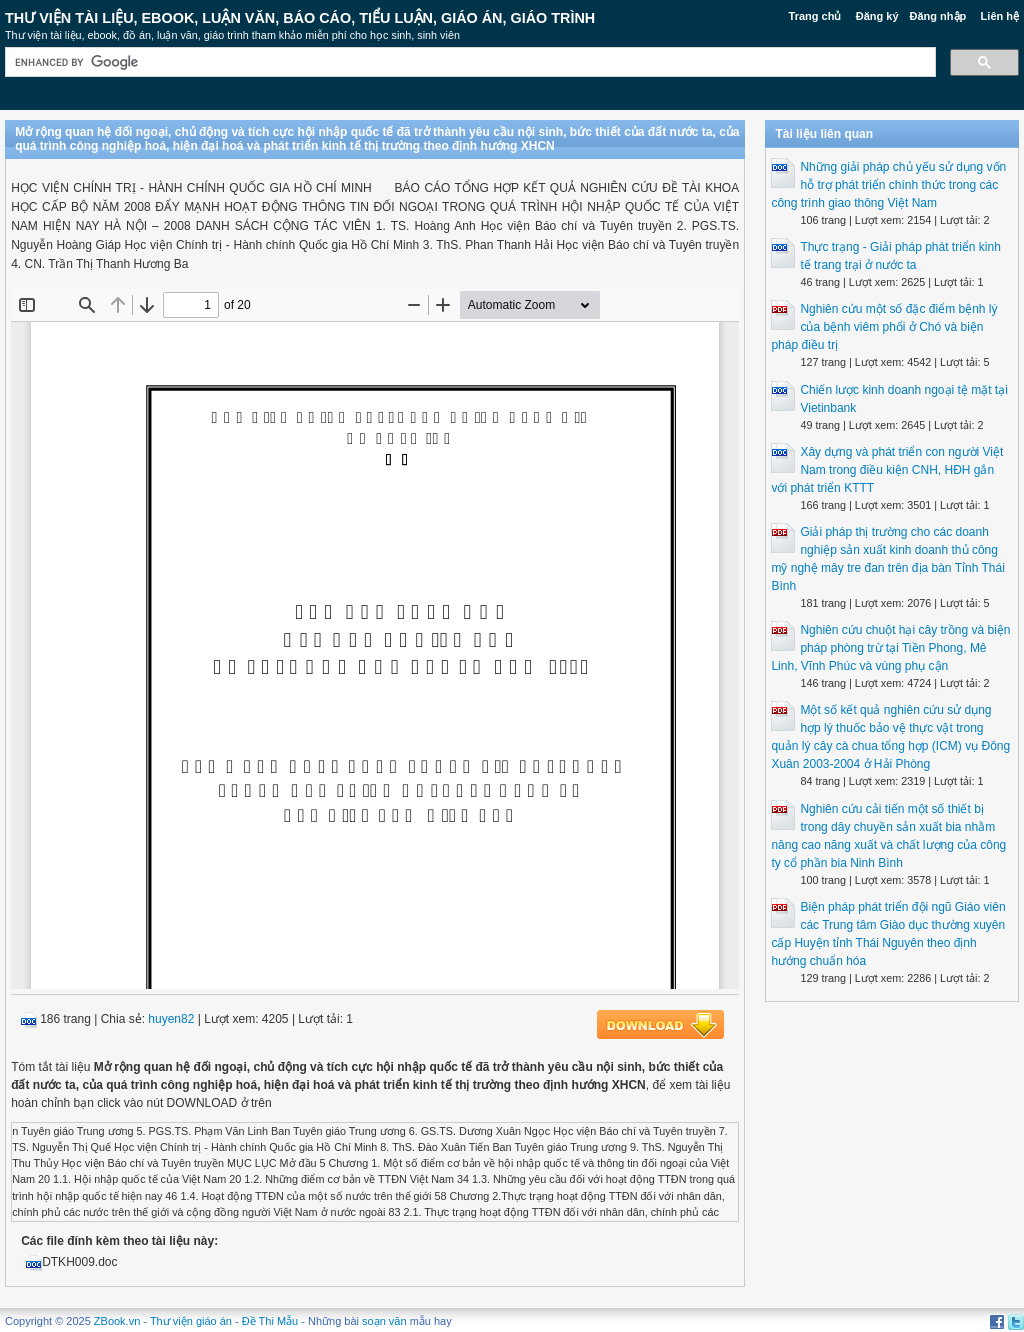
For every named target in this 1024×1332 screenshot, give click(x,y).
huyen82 (171, 1019)
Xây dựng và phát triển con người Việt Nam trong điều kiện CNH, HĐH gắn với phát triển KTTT (887, 470)
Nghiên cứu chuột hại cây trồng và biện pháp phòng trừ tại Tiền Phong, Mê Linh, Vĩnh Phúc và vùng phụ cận (890, 648)
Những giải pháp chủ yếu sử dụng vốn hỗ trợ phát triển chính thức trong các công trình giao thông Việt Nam (888, 185)
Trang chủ (815, 16)
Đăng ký (877, 16)
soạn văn (384, 1321)
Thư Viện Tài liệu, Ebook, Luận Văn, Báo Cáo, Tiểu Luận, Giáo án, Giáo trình (300, 18)
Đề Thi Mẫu (270, 1321)
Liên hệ (1000, 16)
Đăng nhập (938, 16)
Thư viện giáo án (191, 1321)
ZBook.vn (117, 1321)
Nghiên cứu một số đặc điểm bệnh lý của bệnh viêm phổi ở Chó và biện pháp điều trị (884, 327)
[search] (468, 62)
